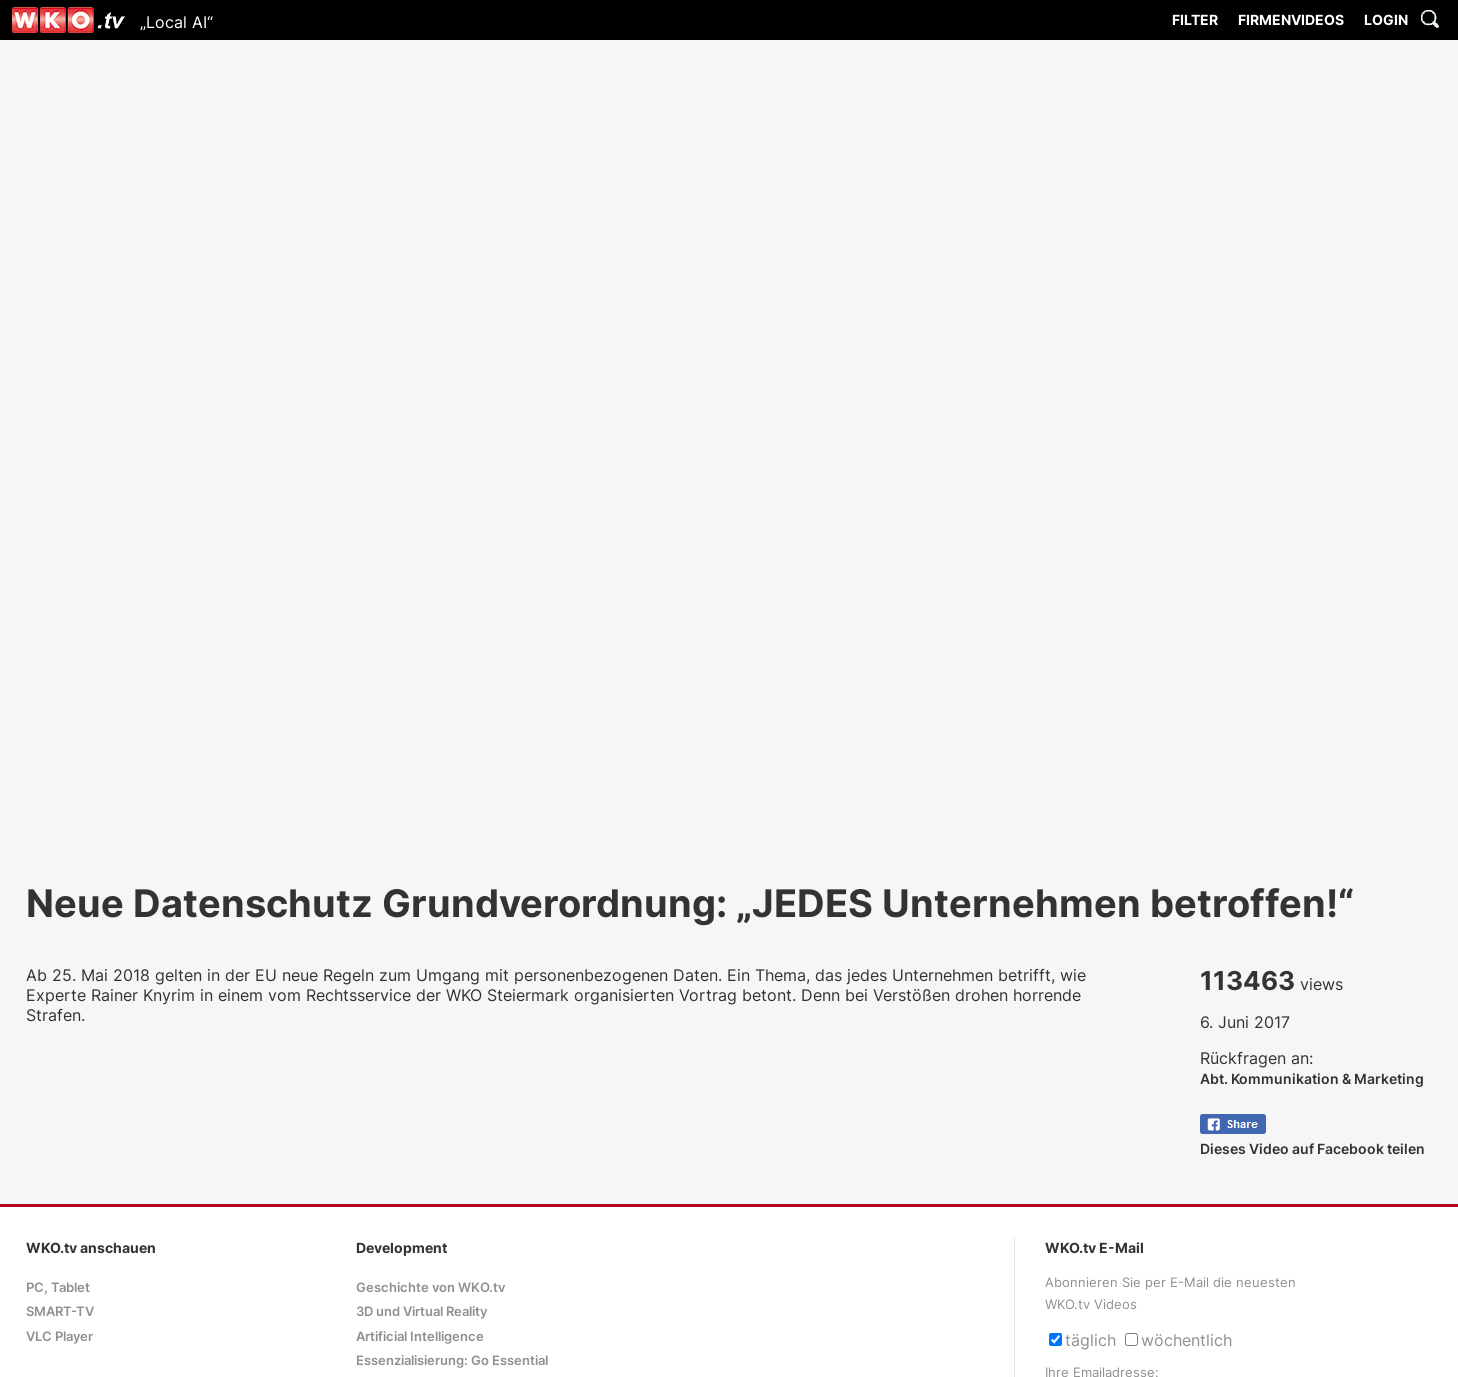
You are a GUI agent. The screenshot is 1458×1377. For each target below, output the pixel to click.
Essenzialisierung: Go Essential (452, 1360)
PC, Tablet (58, 1287)
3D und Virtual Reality (421, 1311)
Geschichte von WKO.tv (430, 1287)
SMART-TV (60, 1311)
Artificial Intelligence (420, 1336)
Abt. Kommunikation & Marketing (1312, 1078)
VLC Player (59, 1336)
